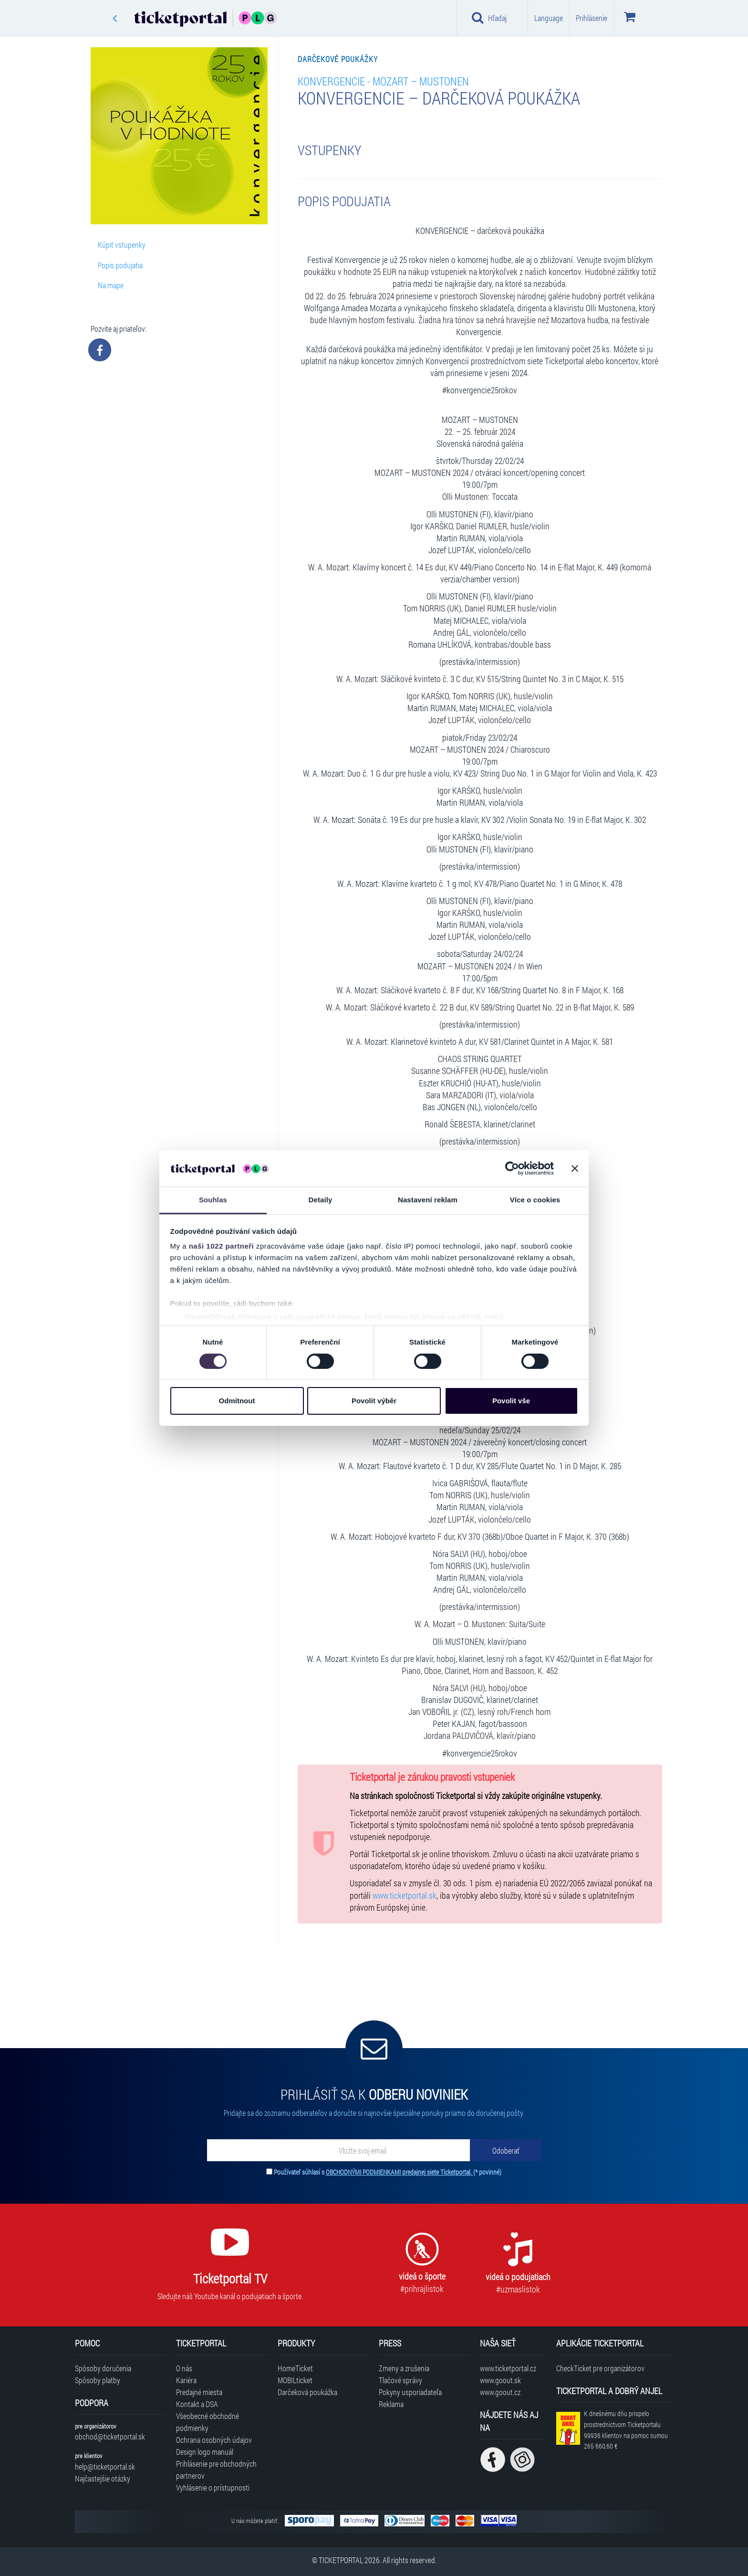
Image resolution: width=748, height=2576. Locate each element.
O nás (184, 2368)
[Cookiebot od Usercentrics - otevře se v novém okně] (512, 1168)
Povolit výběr (374, 1401)
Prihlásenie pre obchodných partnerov (216, 2470)
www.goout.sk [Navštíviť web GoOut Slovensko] (500, 2380)
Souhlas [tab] (213, 1200)
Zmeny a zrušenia (404, 2368)
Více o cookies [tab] (535, 1200)
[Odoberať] (505, 2150)
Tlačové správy (400, 2380)
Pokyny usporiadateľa (410, 2392)
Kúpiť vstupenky (121, 245)
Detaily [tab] (320, 1200)
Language (548, 18)
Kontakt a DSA (197, 2404)
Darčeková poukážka (307, 2392)
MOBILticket (295, 2380)
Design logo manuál (204, 2452)
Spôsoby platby (97, 2380)
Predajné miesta (199, 2392)
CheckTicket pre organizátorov (600, 2368)
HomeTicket (295, 2368)
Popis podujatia (120, 265)
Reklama (391, 2404)
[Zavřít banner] (574, 1168)
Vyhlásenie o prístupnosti (212, 2487)
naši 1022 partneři (221, 1246)
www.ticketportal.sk (404, 1895)
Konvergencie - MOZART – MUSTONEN (383, 81)
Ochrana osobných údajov (214, 2440)
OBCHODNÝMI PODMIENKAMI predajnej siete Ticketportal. (399, 2171)
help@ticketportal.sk (105, 2466)
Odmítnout (237, 1401)
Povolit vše (511, 1401)
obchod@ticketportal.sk (110, 2436)
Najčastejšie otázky (102, 2478)
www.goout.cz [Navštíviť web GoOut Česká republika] (500, 2392)
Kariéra (186, 2380)
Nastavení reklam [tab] (427, 1200)
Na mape (111, 285)
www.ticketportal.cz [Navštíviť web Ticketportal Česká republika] (508, 2368)
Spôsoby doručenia (103, 2368)
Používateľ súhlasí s (387, 2171)
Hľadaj (489, 17)
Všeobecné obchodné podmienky (207, 2422)
